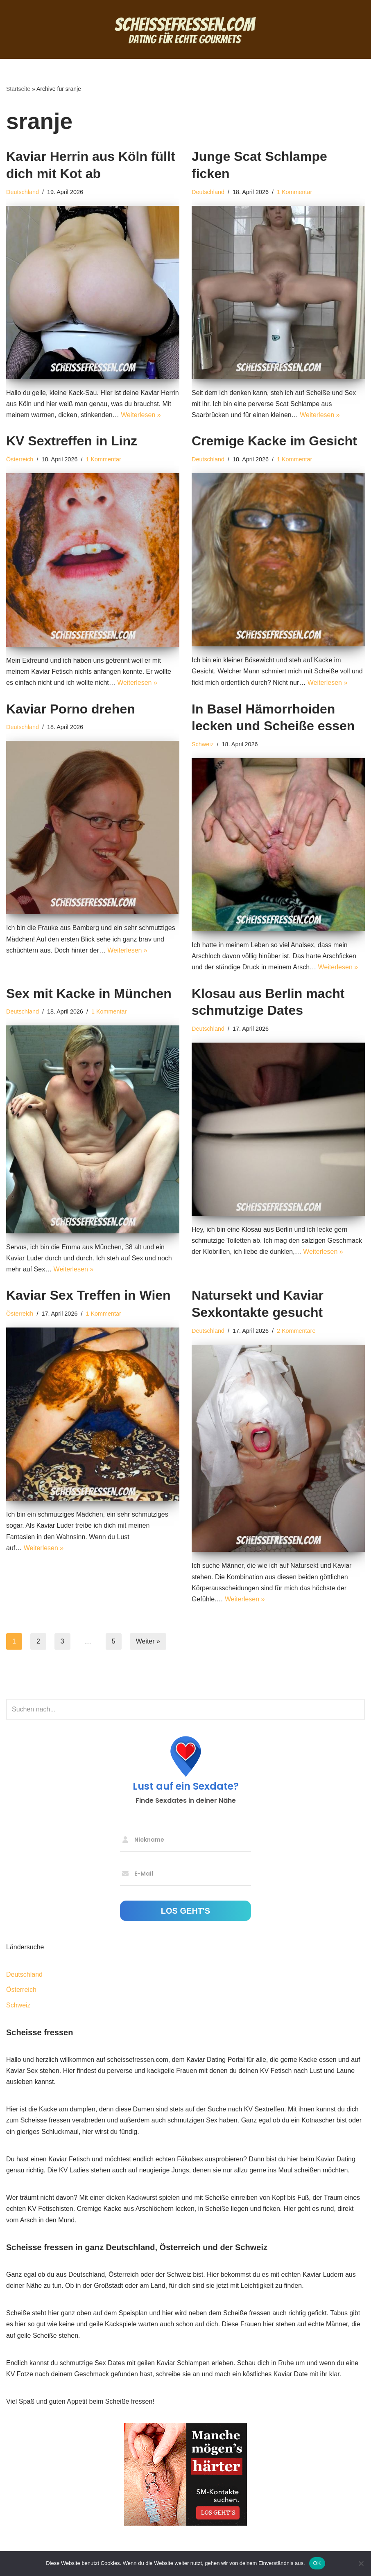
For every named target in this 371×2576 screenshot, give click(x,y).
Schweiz (203, 744)
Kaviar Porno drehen (70, 709)
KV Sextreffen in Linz (71, 440)
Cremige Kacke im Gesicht (274, 440)
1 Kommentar (294, 192)
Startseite (18, 89)
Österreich (19, 459)
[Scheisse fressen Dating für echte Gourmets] (185, 29)
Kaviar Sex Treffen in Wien (88, 1295)
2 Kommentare (296, 1331)
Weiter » (148, 1641)
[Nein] (361, 2563)
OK (317, 2563)
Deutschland (22, 192)
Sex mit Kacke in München (89, 993)
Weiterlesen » (141, 414)
